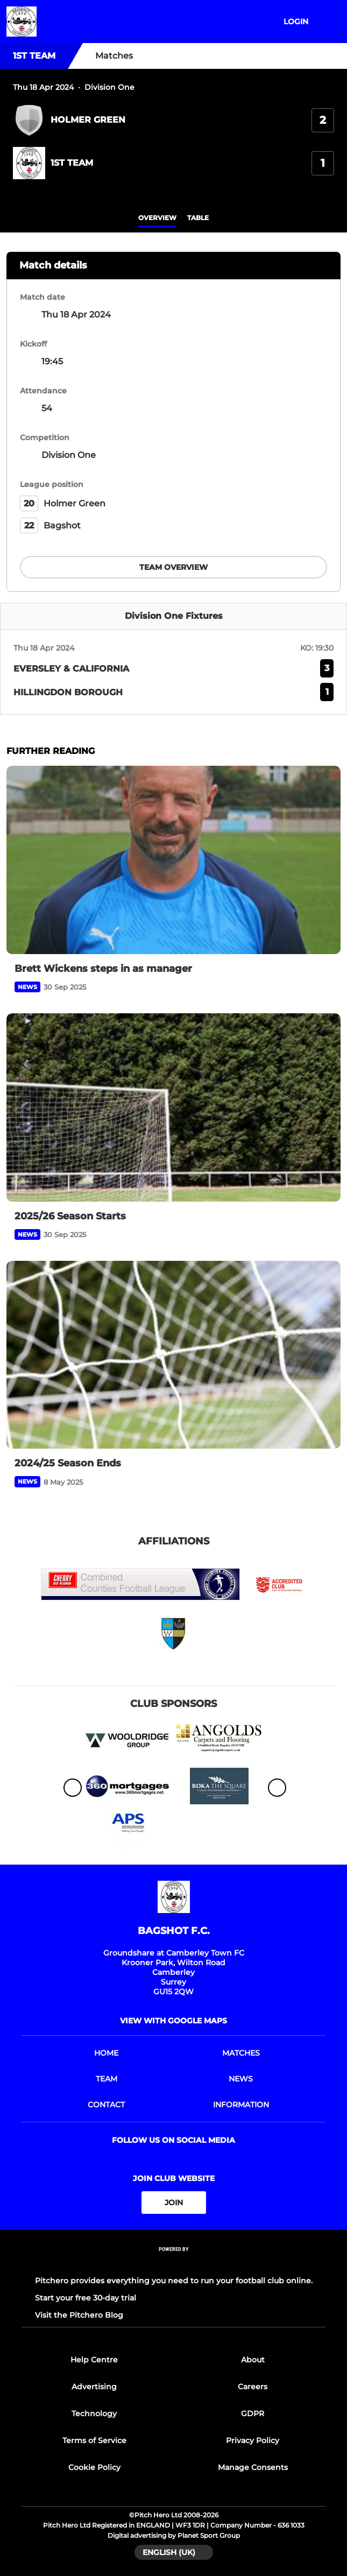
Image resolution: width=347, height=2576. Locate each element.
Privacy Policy (252, 2440)
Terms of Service (94, 2440)
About (253, 2360)
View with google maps (173, 2020)
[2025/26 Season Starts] (173, 1107)
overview (157, 218)
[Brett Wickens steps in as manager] (173, 860)
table (198, 218)
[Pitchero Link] (174, 2264)
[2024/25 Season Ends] (173, 1355)
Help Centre (94, 2360)
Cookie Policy (94, 2467)
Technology (94, 2413)
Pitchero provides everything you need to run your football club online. (174, 2280)
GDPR (252, 2413)
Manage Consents (253, 2467)
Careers (252, 2386)
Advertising (94, 2386)
